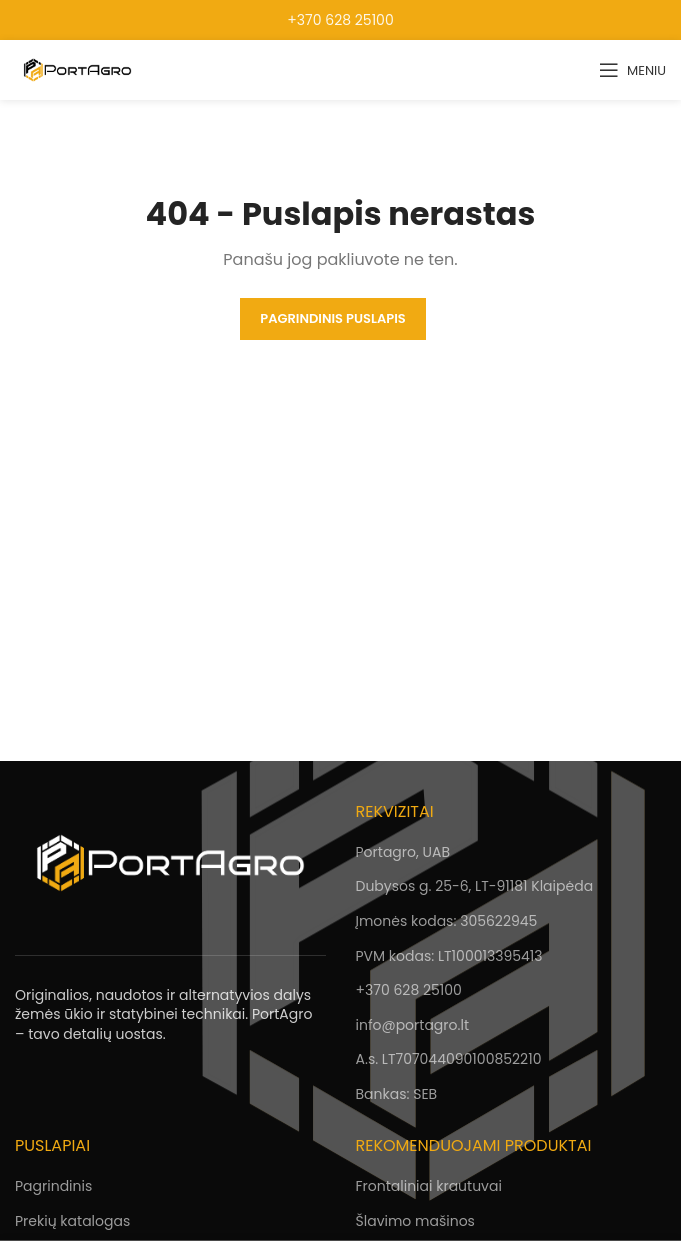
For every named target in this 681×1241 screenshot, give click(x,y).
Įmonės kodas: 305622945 (447, 921)
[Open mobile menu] (632, 70)
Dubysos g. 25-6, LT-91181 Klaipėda (475, 886)
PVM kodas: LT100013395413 (449, 956)
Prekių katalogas (72, 1221)
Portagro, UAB (403, 852)
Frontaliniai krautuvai (429, 1186)
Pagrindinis (53, 1186)
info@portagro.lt (412, 1025)
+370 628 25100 (340, 20)
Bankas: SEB (397, 1094)
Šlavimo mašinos (415, 1221)
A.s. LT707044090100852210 (449, 1059)
